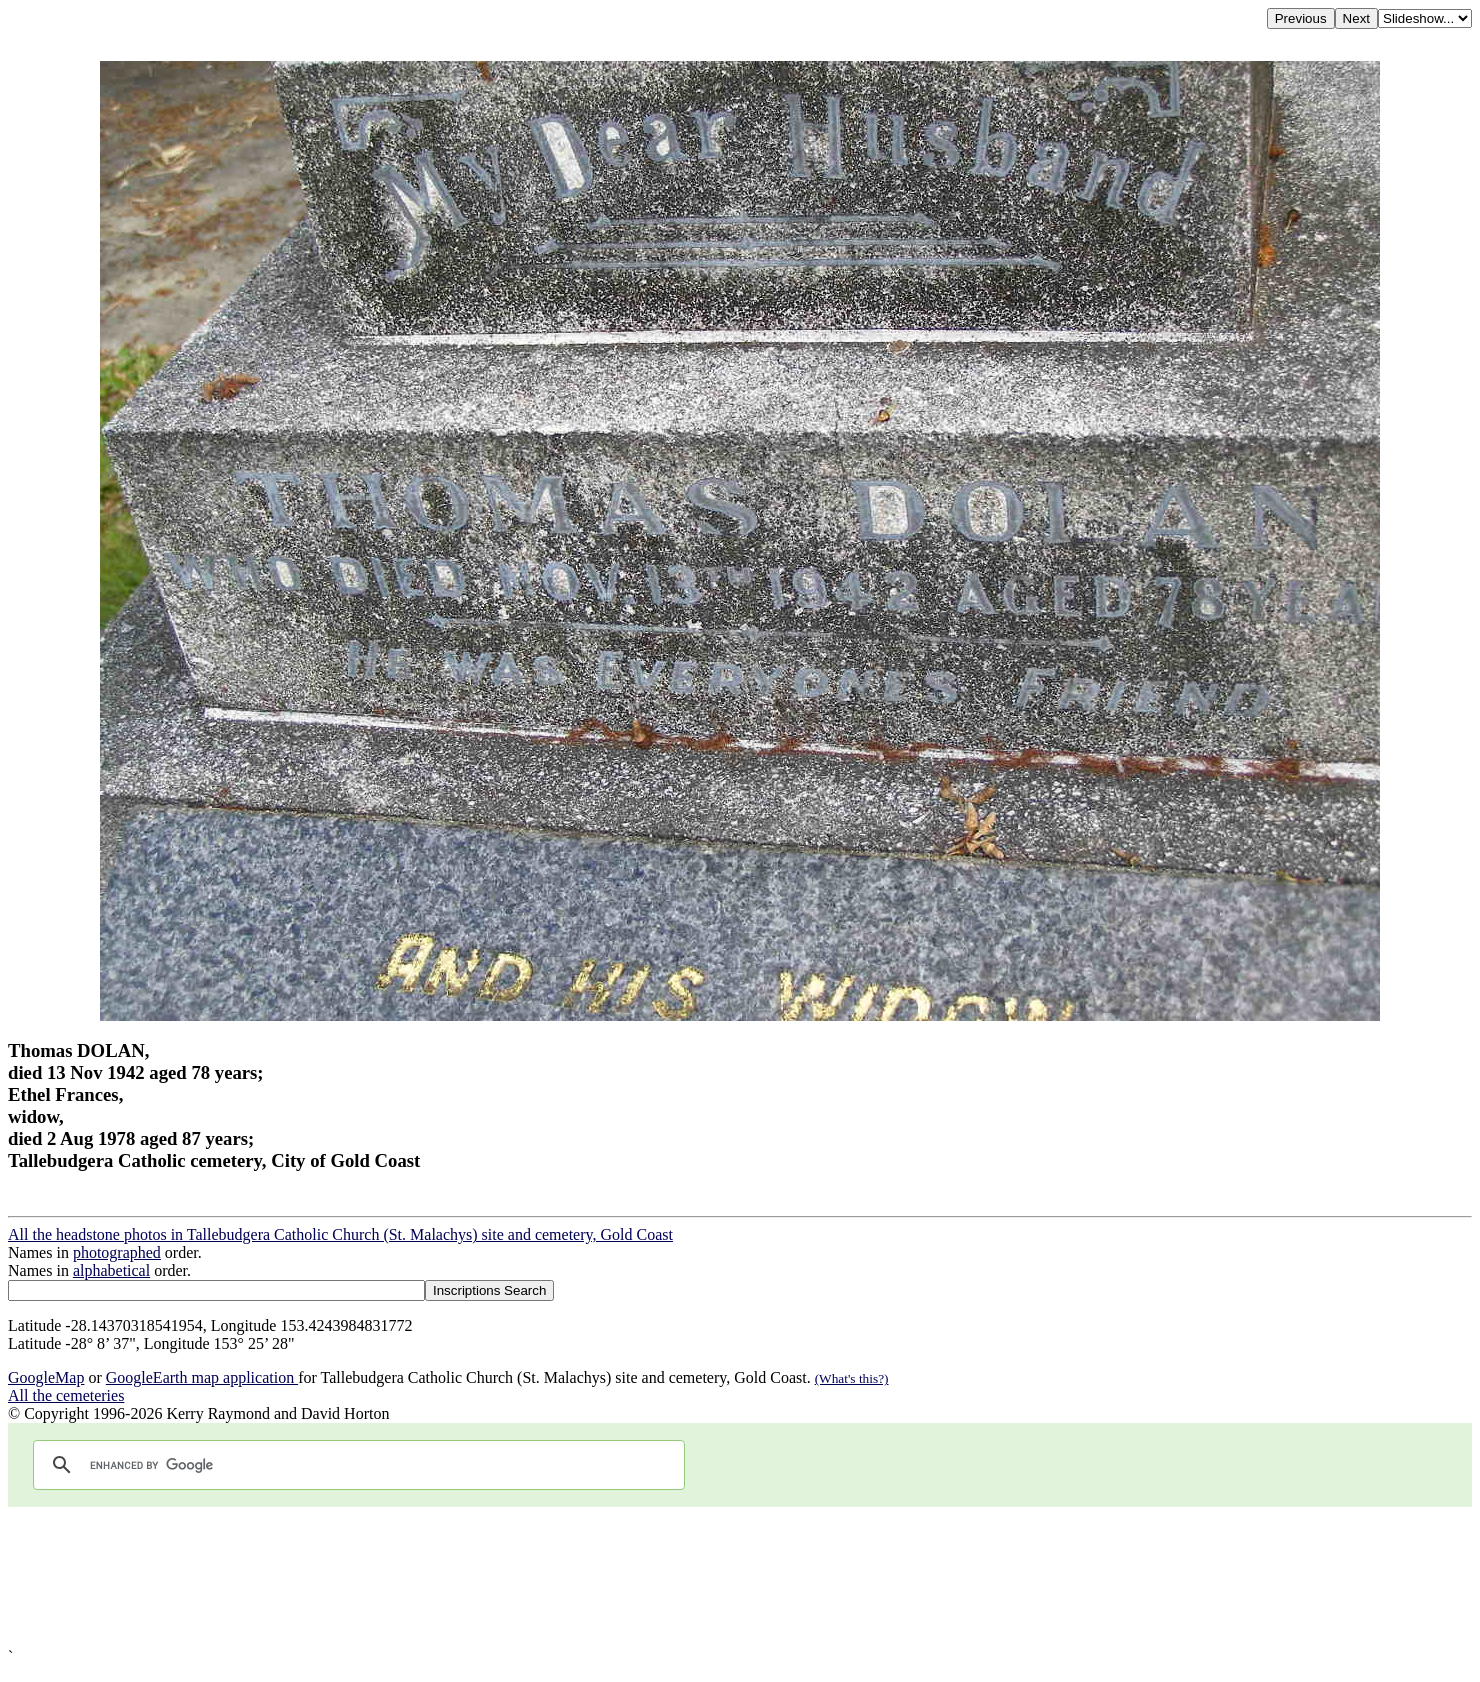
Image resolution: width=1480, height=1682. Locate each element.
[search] (356, 1465)
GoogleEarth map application (202, 1377)
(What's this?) (852, 1378)
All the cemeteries (66, 1395)
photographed (117, 1252)
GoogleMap (46, 1377)
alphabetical (111, 1270)
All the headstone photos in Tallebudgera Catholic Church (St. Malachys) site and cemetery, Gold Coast (340, 1234)
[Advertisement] (608, 1577)
